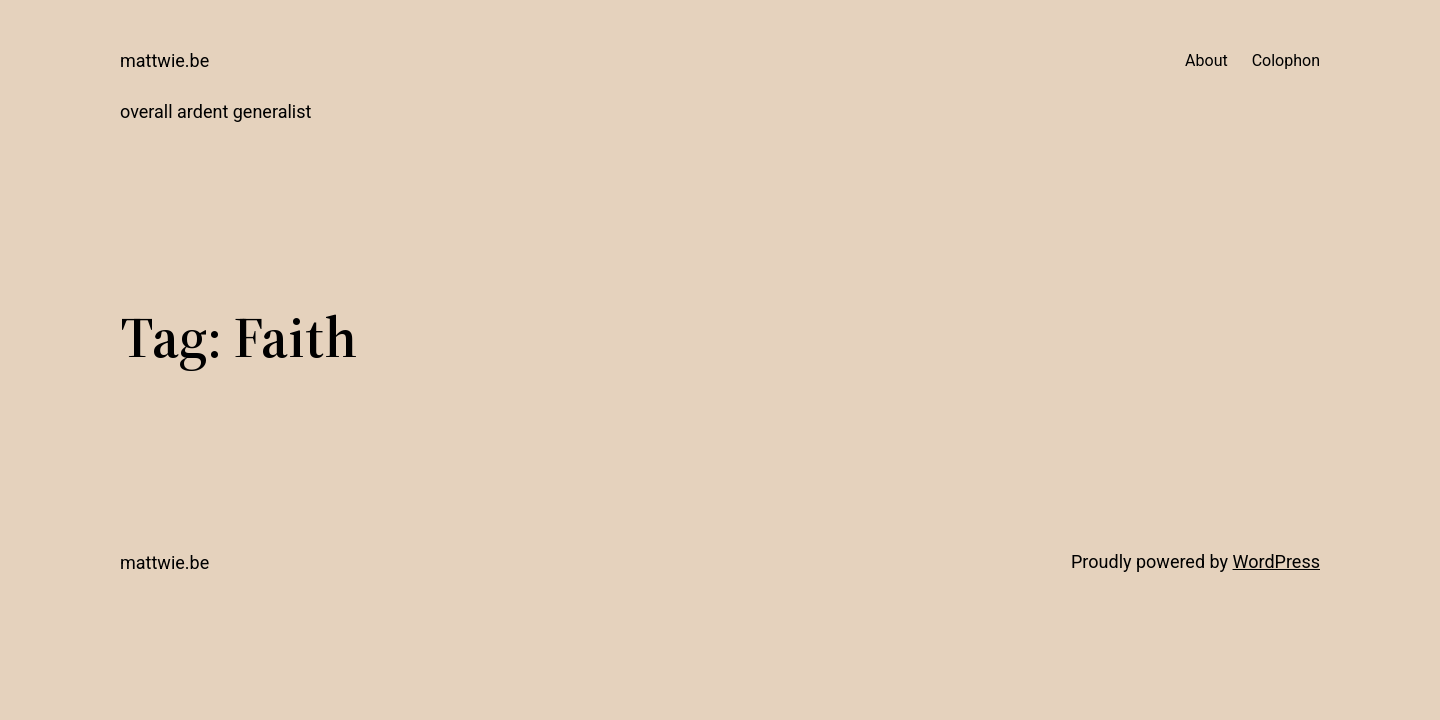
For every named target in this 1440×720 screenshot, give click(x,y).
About (1206, 60)
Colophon (1286, 60)
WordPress (1276, 561)
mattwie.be (164, 60)
